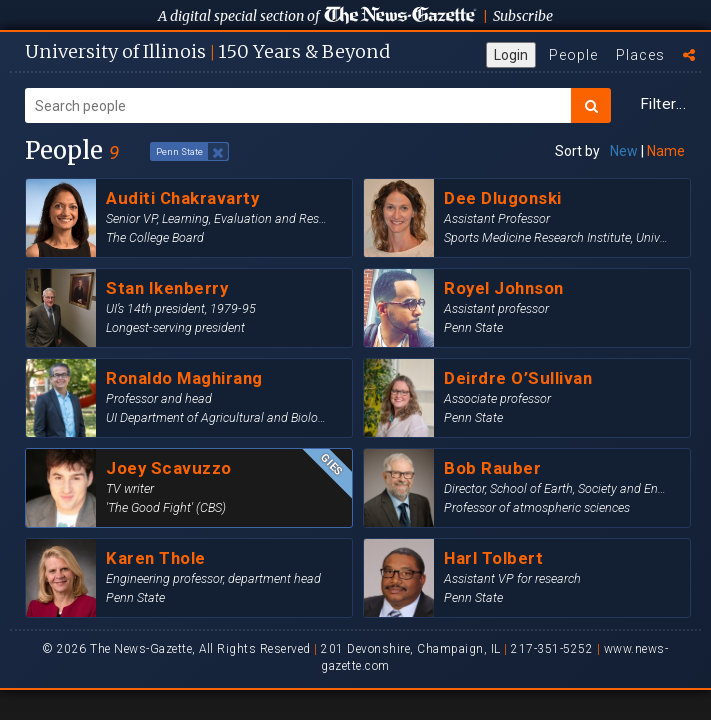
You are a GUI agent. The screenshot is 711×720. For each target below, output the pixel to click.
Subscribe (523, 16)
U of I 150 (207, 51)
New (624, 151)
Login (511, 55)
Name (666, 151)
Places (640, 55)
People (573, 55)
